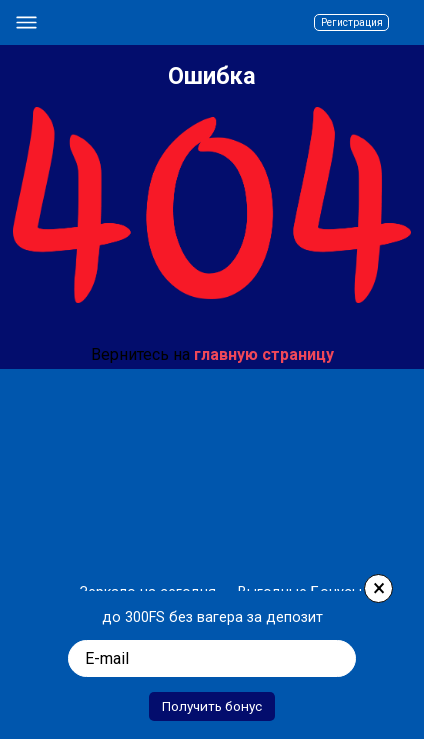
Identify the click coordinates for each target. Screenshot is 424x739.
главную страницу (264, 354)
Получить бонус (212, 702)
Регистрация (337, 22)
